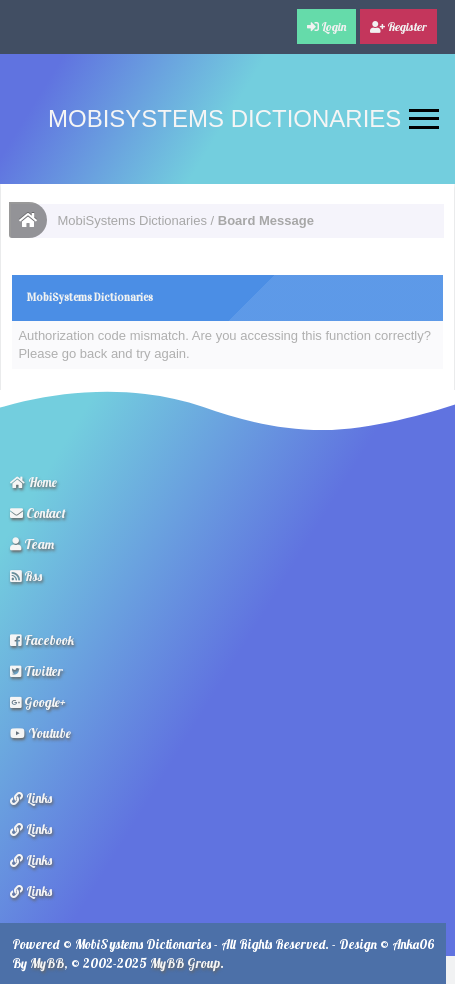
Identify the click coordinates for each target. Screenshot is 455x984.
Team (32, 544)
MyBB (47, 963)
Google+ (38, 702)
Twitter (36, 671)
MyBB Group (185, 963)
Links (31, 798)
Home (33, 482)
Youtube (40, 733)
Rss (26, 576)
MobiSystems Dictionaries (224, 118)
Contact (38, 513)
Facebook (42, 640)
